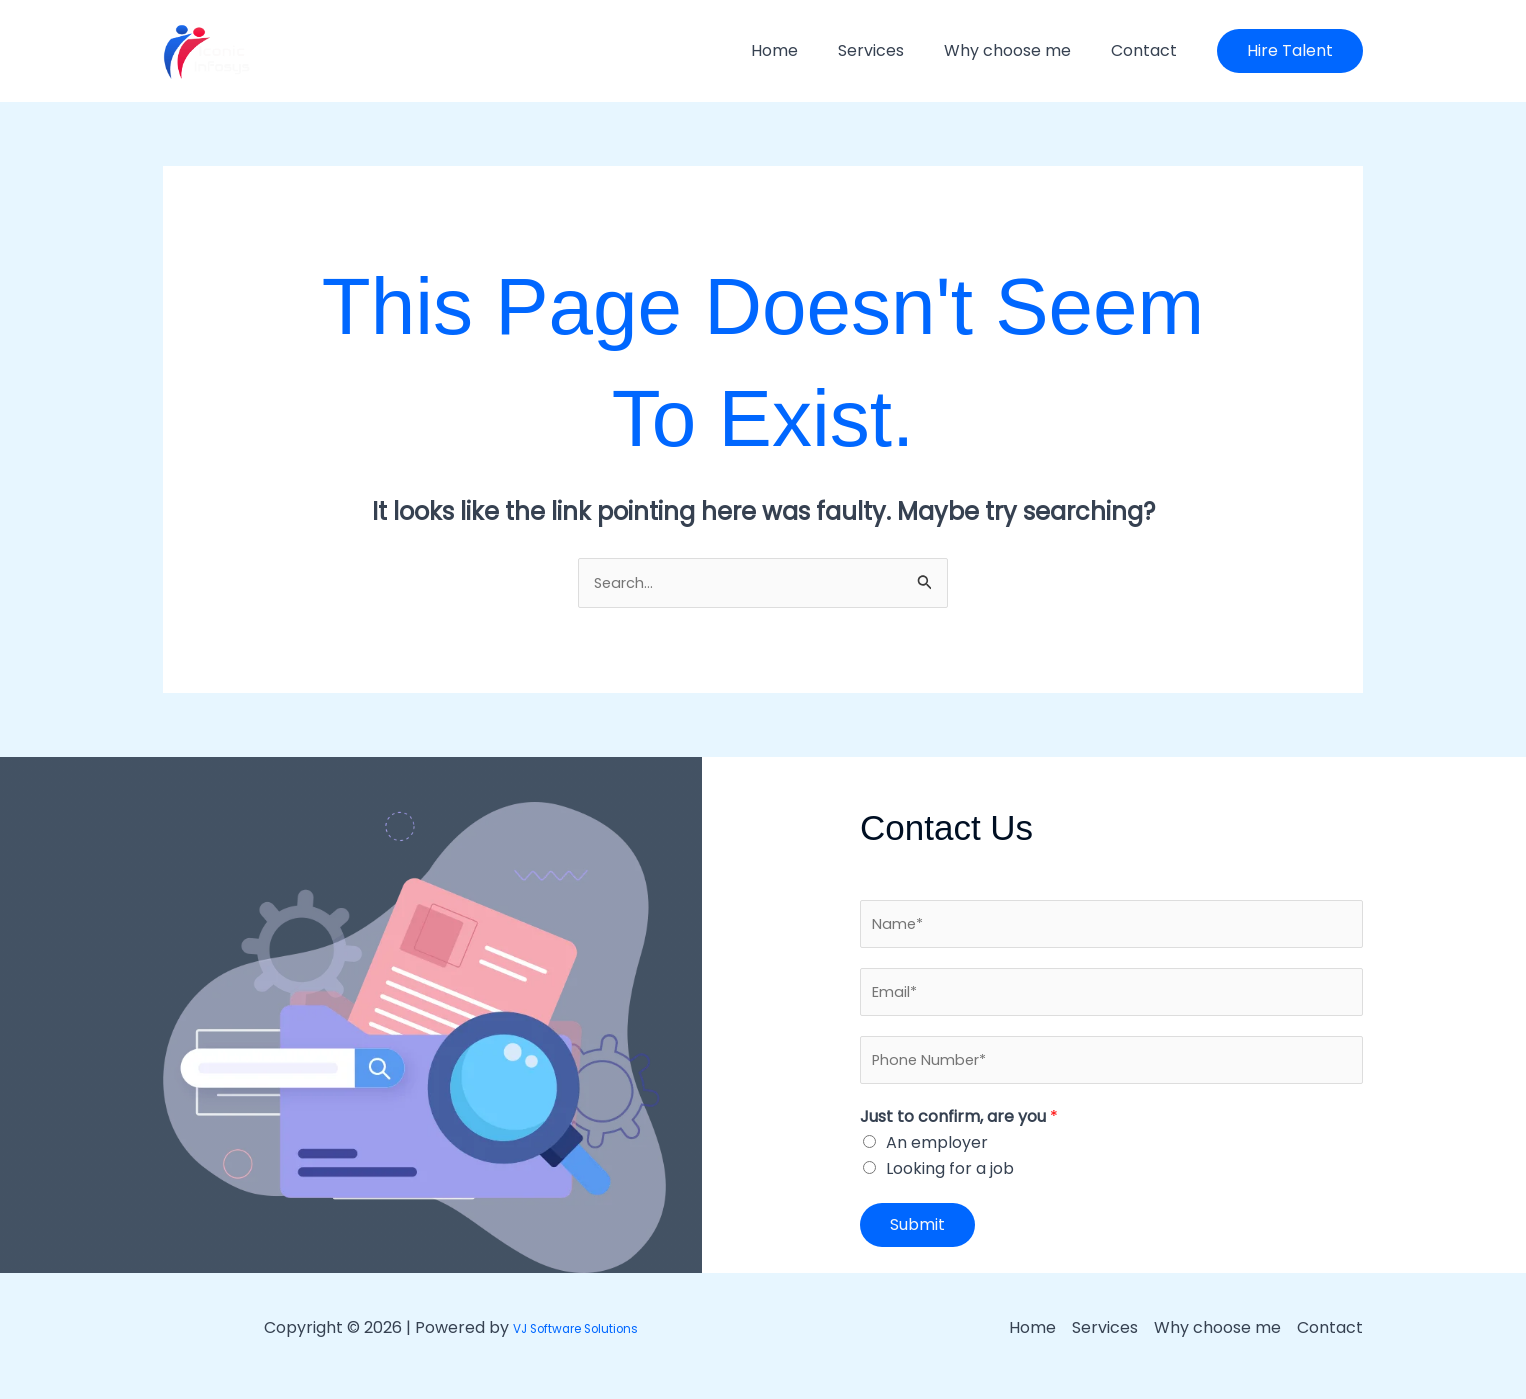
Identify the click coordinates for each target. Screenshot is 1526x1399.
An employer (937, 1158)
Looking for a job (950, 1184)
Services (891, 50)
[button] (1290, 51)
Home (802, 50)
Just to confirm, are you (959, 1131)
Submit (917, 1240)
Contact (1148, 50)
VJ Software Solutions (575, 1342)
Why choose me (1019, 50)
